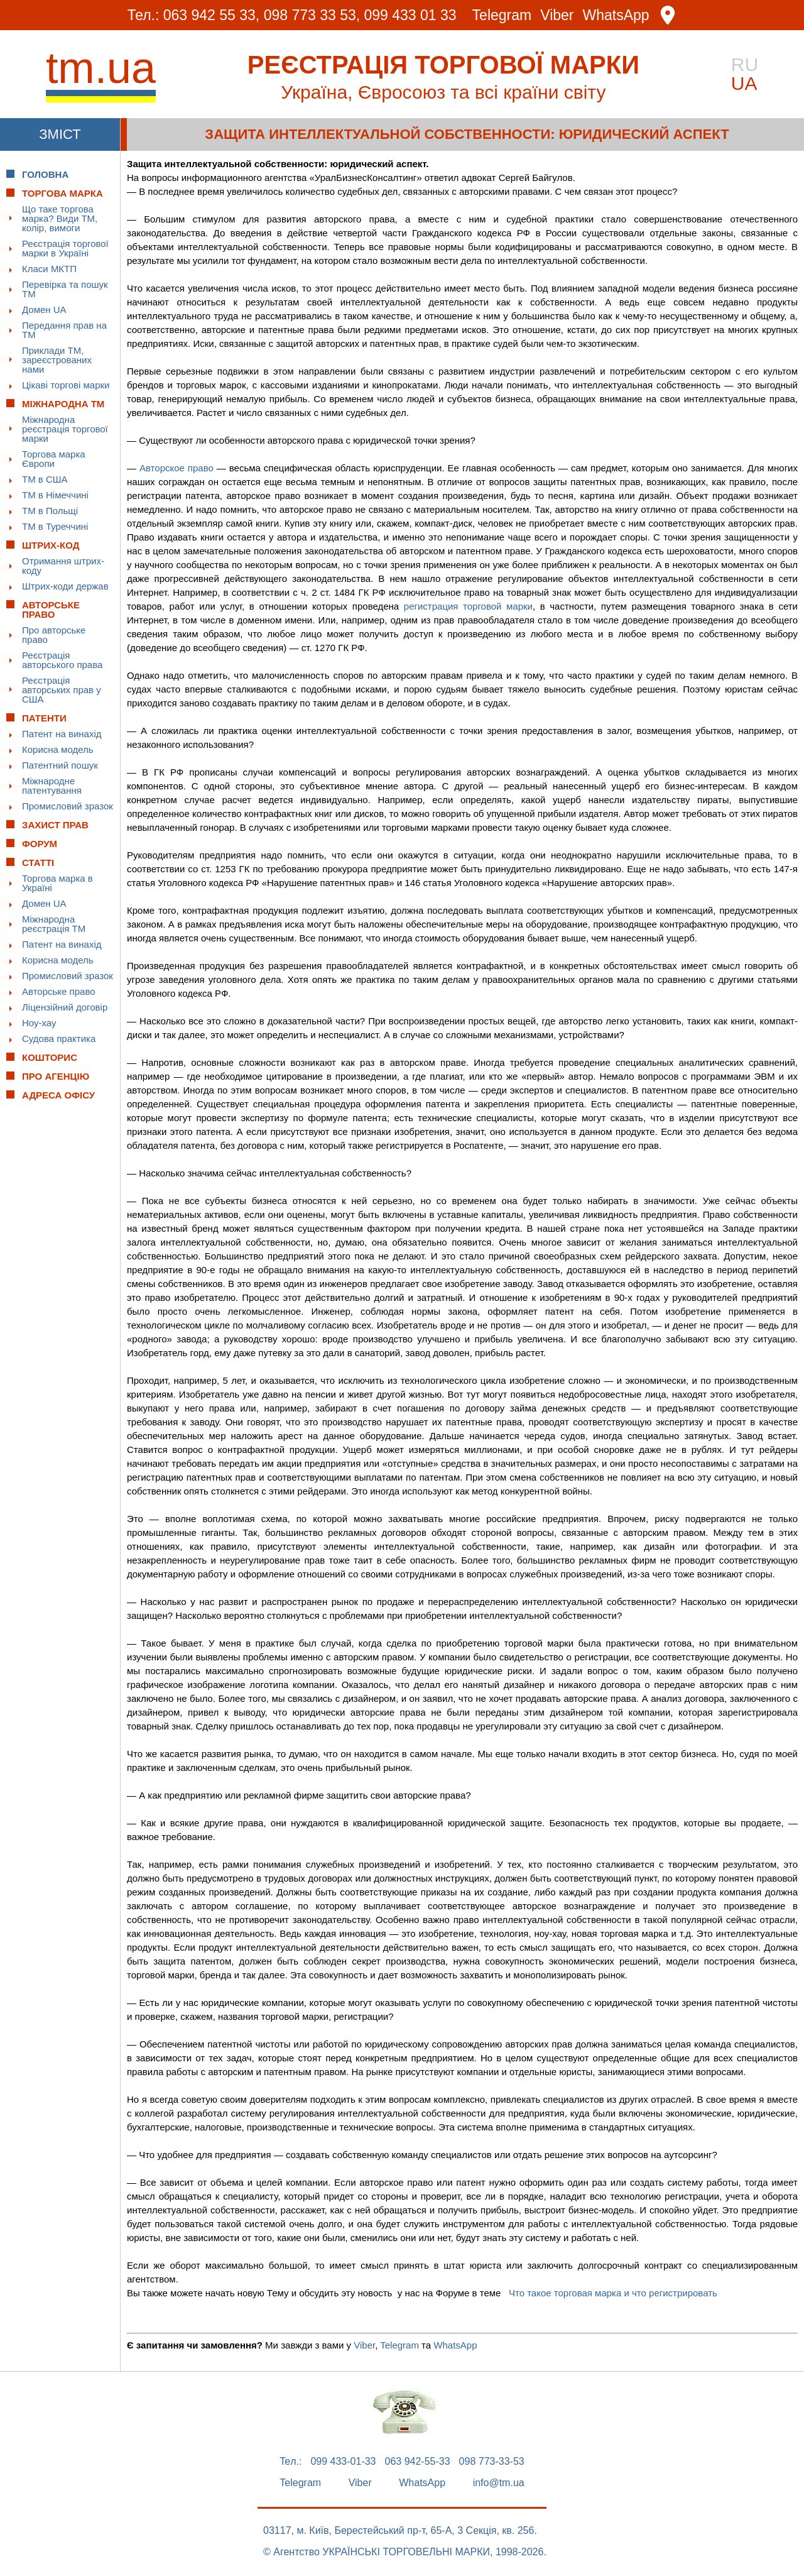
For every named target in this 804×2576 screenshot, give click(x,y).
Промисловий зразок (67, 806)
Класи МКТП (49, 268)
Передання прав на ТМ (64, 330)
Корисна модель (58, 749)
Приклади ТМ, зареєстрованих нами (57, 360)
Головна (45, 174)
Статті (38, 862)
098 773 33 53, (312, 15)
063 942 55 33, (211, 15)
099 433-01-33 (343, 2462)
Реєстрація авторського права (62, 659)
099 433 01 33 (410, 15)
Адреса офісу (58, 1095)
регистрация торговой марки (468, 606)
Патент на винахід (62, 733)
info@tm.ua (498, 2483)
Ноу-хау (39, 1023)
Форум (39, 843)
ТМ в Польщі (50, 510)
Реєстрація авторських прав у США (61, 690)
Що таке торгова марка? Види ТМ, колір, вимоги (59, 218)
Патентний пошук (60, 765)
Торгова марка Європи (53, 458)
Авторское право (176, 468)
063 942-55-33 (417, 2462)
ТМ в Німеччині (55, 495)
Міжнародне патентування (52, 785)
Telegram (502, 15)
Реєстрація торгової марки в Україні (65, 248)
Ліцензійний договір (64, 1007)
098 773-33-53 (491, 2462)
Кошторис (49, 1057)
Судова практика (58, 1038)
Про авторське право (53, 634)
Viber (556, 15)
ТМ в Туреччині (55, 526)
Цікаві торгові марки (65, 385)
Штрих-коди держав (65, 586)
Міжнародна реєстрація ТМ (53, 923)
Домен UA (44, 309)
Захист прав (55, 824)
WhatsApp (616, 15)
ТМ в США (45, 479)
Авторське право (58, 991)
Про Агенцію (55, 1076)
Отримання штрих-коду (63, 565)
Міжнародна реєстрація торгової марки (65, 429)
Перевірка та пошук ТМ (65, 289)
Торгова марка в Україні (57, 883)
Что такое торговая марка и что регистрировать (613, 2293)
